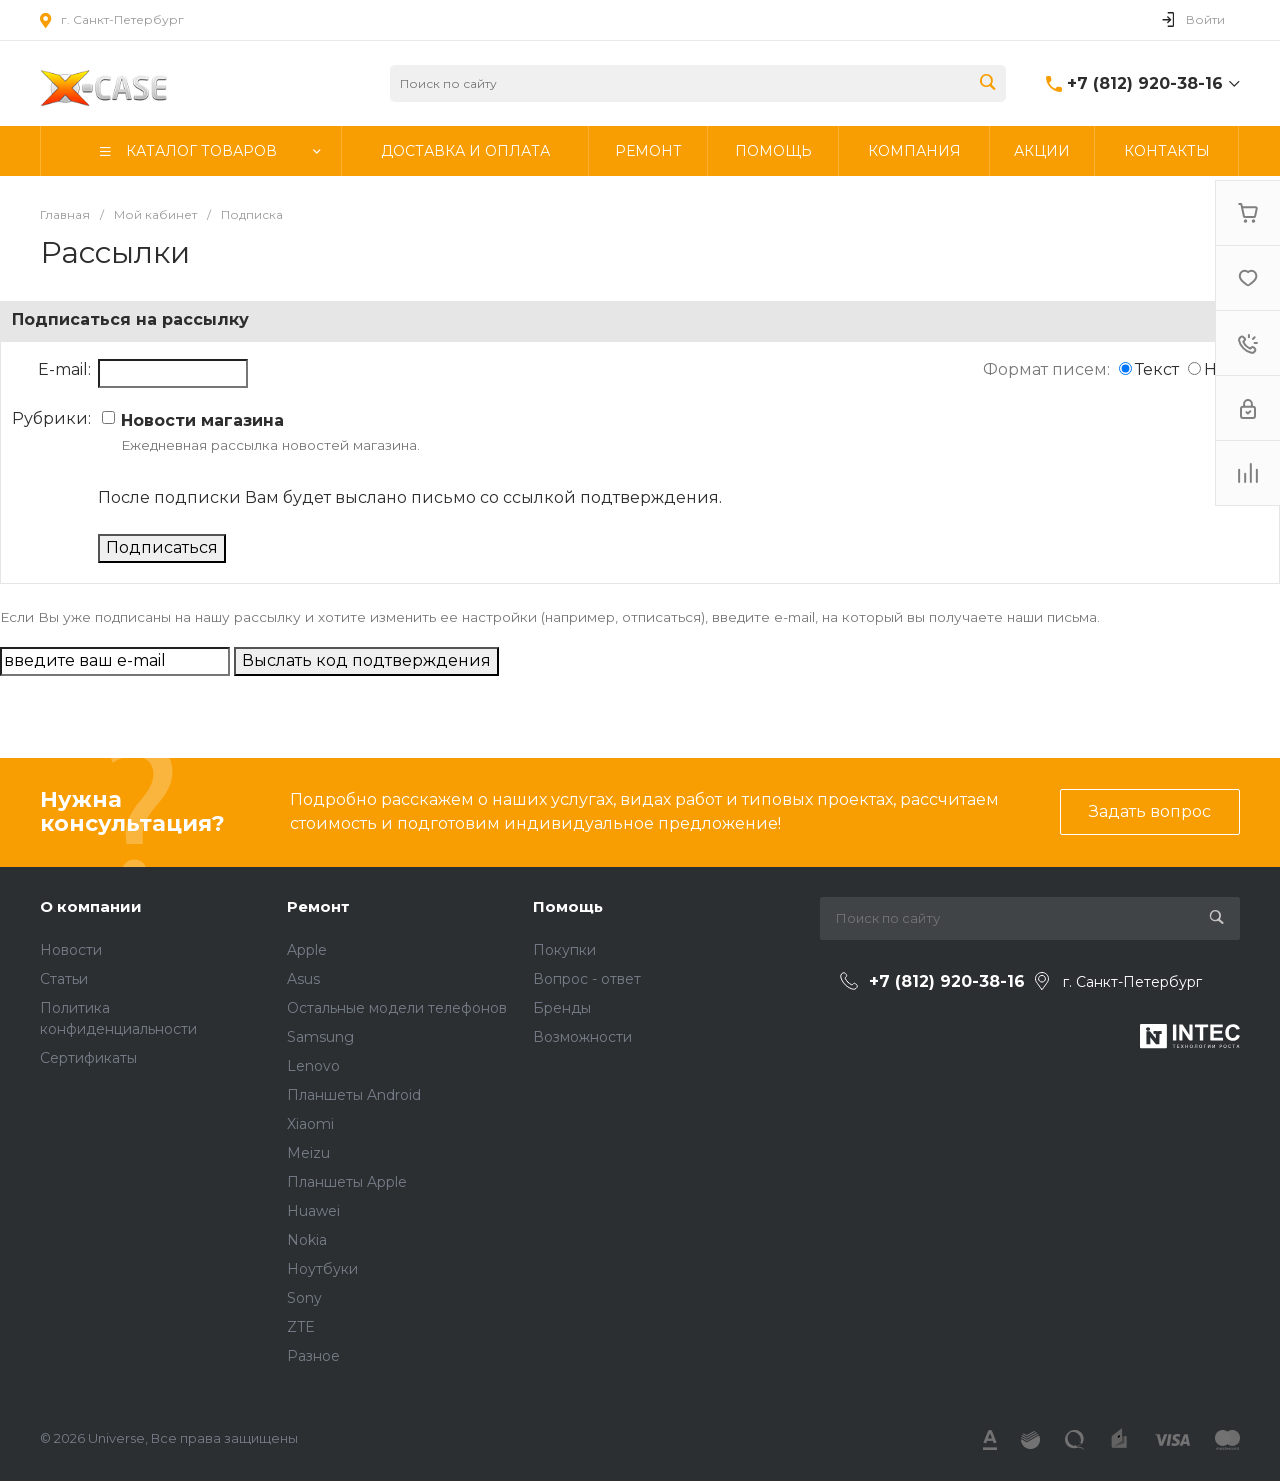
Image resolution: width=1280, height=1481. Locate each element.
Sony (304, 1298)
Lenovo (313, 1066)
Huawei (313, 1211)
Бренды (562, 1008)
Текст (1157, 369)
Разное (313, 1356)
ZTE (301, 1327)
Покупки (564, 950)
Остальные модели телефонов (397, 1008)
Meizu (308, 1153)
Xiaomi (310, 1124)
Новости (71, 950)
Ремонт (318, 906)
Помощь (568, 906)
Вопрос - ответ (587, 979)
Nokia (307, 1240)
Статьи (64, 979)
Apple (307, 950)
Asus (303, 979)
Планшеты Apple (347, 1182)
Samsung (320, 1037)
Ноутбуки (322, 1269)
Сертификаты (88, 1058)
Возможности (582, 1037)
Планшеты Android (354, 1095)
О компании (91, 906)
